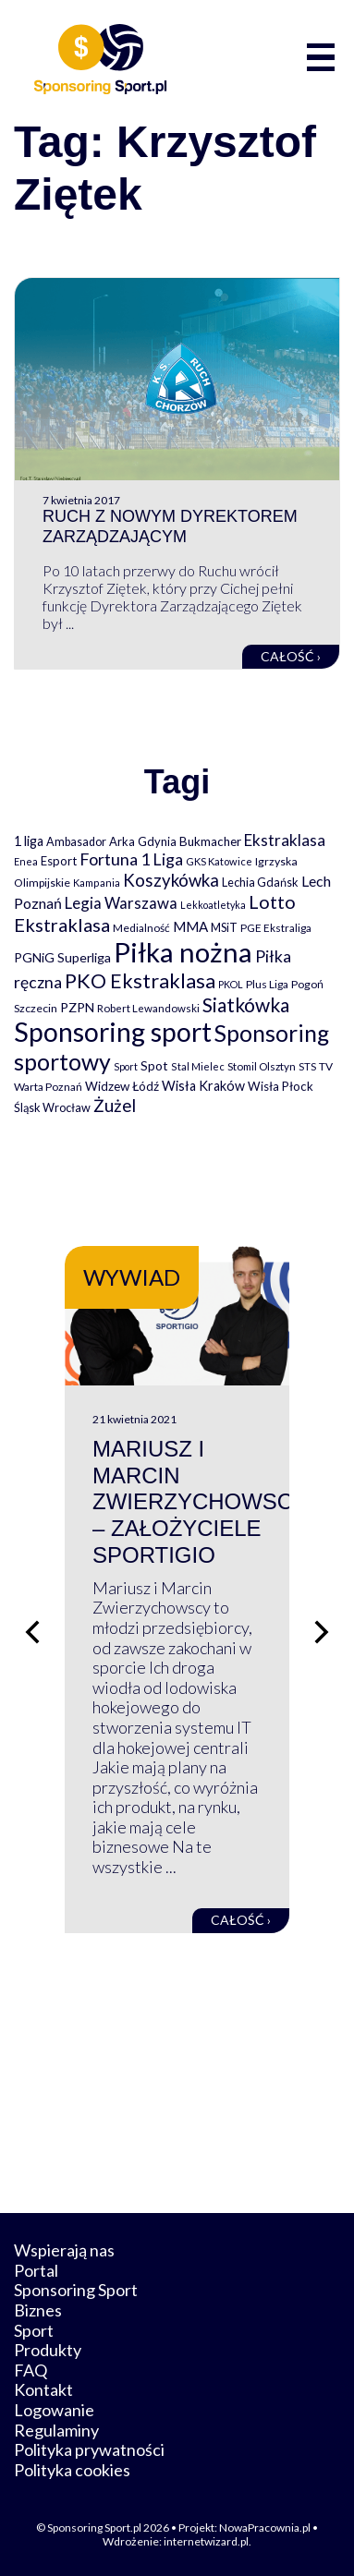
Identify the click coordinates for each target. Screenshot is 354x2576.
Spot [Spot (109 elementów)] (154, 1065)
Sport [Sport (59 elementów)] (126, 1066)
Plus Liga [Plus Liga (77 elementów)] (267, 984)
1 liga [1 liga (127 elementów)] (28, 841)
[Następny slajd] (321, 1632)
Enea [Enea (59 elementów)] (26, 861)
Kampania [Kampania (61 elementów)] (96, 883)
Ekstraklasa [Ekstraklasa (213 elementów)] (284, 840)
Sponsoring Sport (76, 2290)
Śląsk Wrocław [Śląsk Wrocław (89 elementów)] (52, 1107)
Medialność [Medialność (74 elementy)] (141, 928)
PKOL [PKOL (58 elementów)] (230, 984)
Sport (34, 2330)
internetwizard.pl (206, 2541)
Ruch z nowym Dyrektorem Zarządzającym (170, 526)
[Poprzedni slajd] (32, 1632)
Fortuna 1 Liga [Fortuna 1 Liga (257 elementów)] (131, 859)
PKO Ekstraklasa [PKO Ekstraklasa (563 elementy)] (140, 980)
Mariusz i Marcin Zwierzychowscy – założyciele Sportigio (200, 1501)
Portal (36, 2270)
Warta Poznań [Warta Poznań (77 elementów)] (48, 1087)
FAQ (30, 2370)
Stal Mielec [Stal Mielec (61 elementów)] (198, 1066)
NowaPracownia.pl (265, 2527)
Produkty (47, 2350)
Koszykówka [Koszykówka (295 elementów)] (171, 880)
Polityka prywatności (89, 2449)
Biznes (38, 2310)
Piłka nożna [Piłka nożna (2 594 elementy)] (183, 952)
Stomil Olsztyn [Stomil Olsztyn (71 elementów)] (261, 1065)
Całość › (291, 656)
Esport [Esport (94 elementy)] (59, 860)
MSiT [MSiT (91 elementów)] (224, 927)
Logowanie (54, 2410)
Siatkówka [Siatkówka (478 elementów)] (245, 1004)
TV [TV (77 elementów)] (326, 1066)
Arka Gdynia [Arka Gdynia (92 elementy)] (143, 841)
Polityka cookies (72, 2470)
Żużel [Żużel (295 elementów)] (114, 1105)
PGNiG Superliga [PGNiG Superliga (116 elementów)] (62, 957)
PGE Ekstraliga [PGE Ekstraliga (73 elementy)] (275, 928)
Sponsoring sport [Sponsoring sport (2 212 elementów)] (113, 1031)
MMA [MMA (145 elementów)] (190, 926)
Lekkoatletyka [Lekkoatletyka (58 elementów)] (213, 905)
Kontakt (43, 2389)
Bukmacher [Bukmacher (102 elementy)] (210, 841)
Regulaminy (56, 2430)
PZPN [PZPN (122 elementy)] (77, 1007)
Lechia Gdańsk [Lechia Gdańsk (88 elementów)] (260, 882)
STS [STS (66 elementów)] (307, 1066)
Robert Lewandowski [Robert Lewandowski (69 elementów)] (148, 1008)
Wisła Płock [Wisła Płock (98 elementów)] (280, 1086)
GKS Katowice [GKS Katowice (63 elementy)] (219, 861)
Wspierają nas (64, 2250)
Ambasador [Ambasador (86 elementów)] (76, 842)
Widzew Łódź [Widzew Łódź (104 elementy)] (122, 1086)
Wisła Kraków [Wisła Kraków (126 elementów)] (203, 1086)
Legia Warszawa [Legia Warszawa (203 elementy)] (121, 903)
